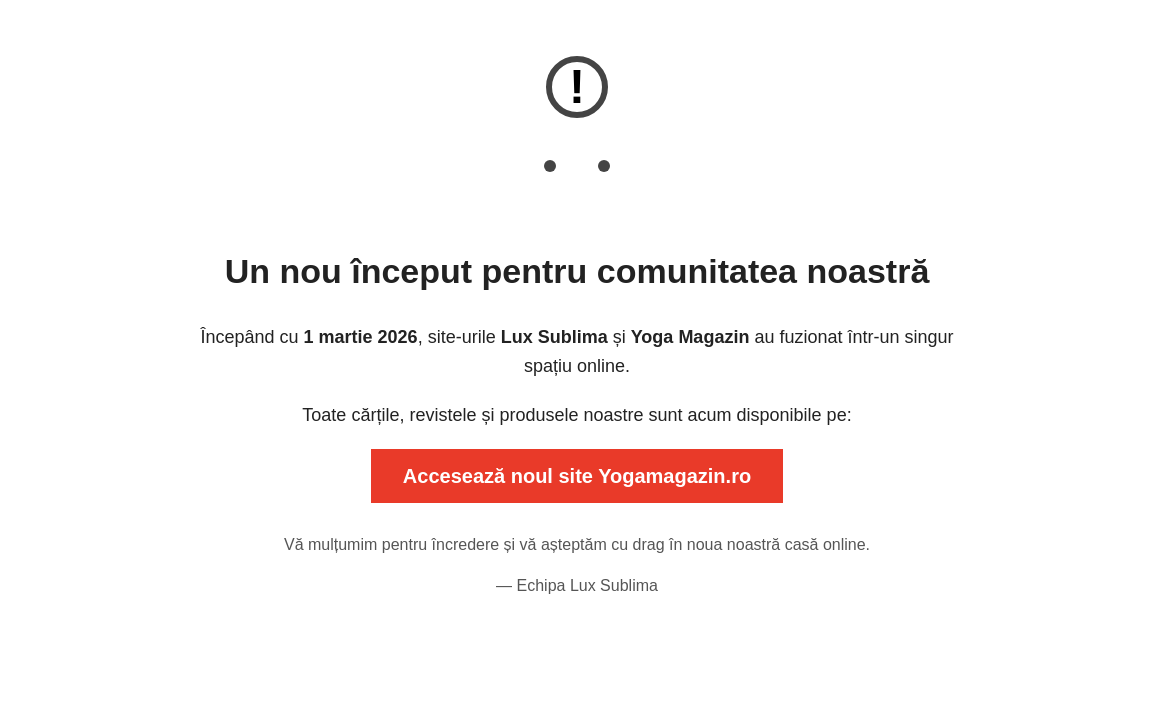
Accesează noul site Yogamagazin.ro (577, 476)
